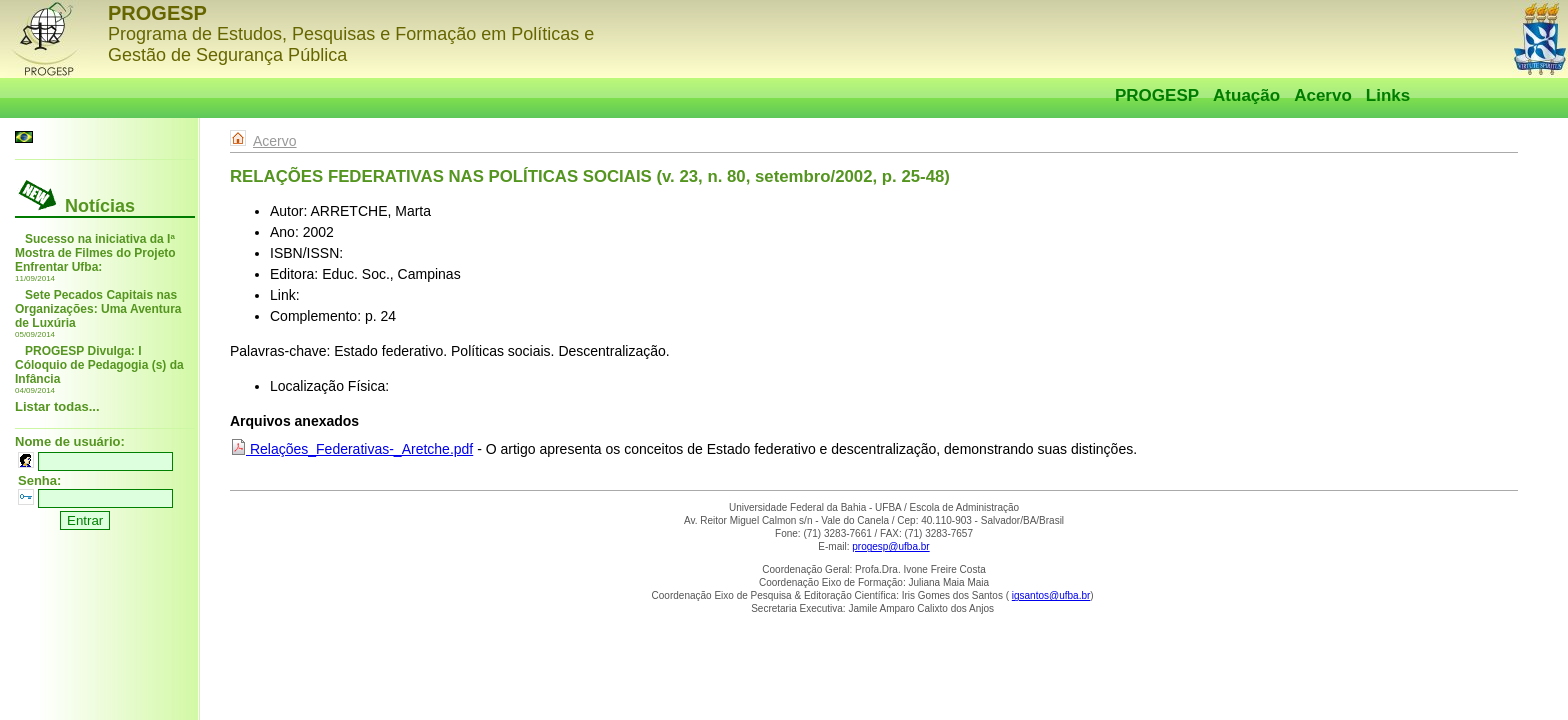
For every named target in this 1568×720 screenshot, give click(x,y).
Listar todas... (57, 406)
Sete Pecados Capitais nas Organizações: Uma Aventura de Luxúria (98, 309)
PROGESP (1157, 95)
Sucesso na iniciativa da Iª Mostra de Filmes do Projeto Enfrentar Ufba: (95, 253)
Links (1388, 95)
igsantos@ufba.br (1051, 595)
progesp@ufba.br (890, 546)
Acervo (1323, 95)
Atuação (1246, 95)
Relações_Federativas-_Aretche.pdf (351, 449)
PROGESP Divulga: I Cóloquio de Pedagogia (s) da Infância (99, 365)
